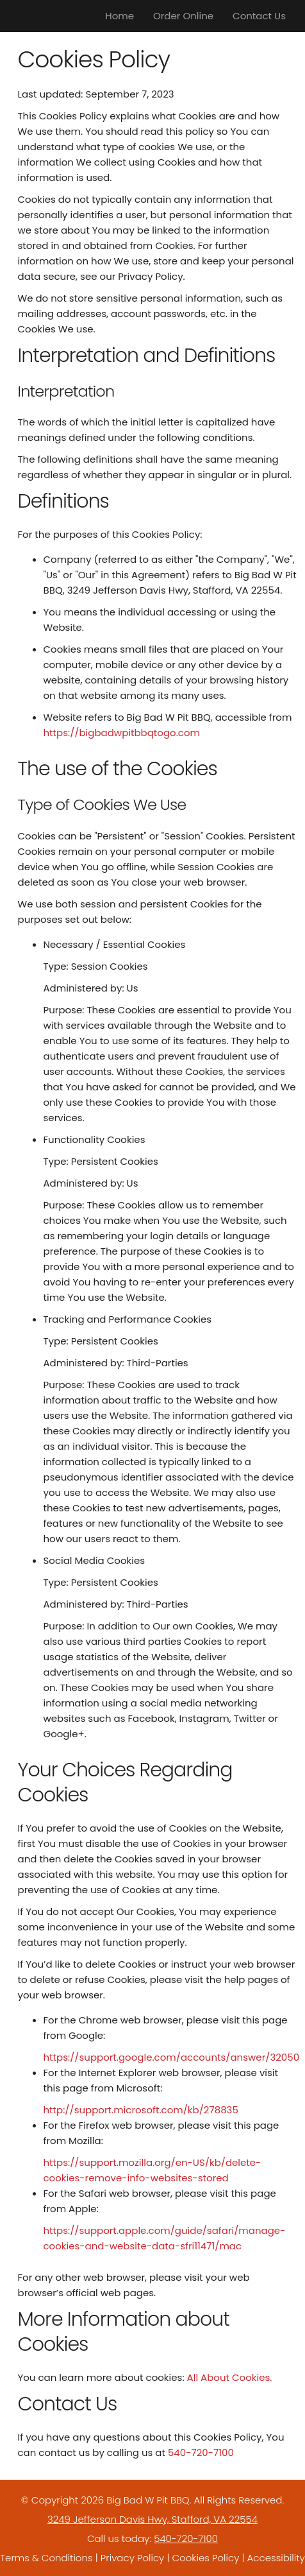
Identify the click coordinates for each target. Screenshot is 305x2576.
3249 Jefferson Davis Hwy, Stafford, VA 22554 (152, 2519)
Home (119, 15)
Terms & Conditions (46, 2557)
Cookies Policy (205, 2557)
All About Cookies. (229, 2377)
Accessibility (276, 2557)
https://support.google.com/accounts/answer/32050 (172, 2057)
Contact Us (259, 15)
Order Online (183, 15)
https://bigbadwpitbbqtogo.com (122, 732)
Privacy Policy (132, 2557)
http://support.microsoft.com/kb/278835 (141, 2110)
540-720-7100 (201, 2452)
